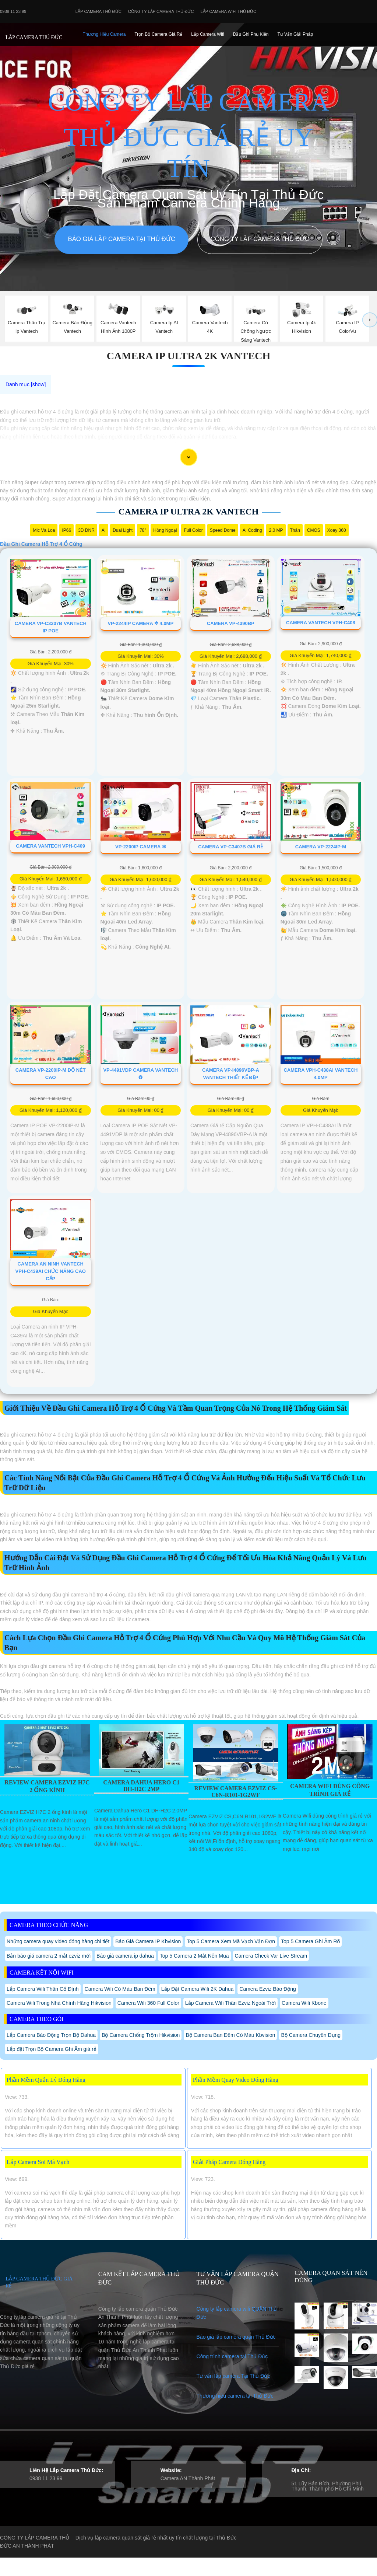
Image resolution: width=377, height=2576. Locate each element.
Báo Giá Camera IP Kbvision (148, 1941)
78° (143, 530)
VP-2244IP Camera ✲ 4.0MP (141, 623)
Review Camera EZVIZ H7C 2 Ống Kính (46, 1786)
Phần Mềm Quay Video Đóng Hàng (235, 2080)
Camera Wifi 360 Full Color (148, 2003)
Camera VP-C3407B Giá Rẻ (230, 846)
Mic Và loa (44, 530)
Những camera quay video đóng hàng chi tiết (58, 1941)
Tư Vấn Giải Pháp (295, 34)
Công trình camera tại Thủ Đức (232, 2356)
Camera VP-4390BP (230, 623)
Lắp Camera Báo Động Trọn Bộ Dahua (51, 2035)
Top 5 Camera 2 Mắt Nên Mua (194, 1956)
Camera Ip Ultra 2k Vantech (188, 356)
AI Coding (252, 530)
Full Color (193, 530)
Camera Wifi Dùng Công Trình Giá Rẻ (330, 1790)
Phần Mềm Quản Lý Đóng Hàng (46, 2080)
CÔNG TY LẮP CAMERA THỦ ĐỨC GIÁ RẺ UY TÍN (188, 135)
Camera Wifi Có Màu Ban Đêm (120, 1989)
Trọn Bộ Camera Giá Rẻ (158, 34)
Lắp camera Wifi (207, 34)
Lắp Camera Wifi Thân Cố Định (43, 1989)
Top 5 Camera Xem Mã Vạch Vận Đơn (231, 1941)
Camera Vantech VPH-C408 (320, 622)
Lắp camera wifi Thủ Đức (229, 11)
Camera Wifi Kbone (304, 2003)
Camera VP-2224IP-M (320, 846)
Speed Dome (223, 530)
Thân (295, 530)
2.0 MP (276, 530)
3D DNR (86, 530)
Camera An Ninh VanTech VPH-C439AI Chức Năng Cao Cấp (50, 1271)
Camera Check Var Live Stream (271, 1956)
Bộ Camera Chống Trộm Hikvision (141, 2035)
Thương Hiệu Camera (104, 34)
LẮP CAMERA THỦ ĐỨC (34, 37)
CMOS (313, 530)
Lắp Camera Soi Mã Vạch (38, 2162)
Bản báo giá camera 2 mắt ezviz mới (49, 1956)
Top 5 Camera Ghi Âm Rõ (310, 1941)
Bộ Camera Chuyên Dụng (311, 2035)
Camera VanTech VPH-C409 (50, 846)
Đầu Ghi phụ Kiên (251, 34)
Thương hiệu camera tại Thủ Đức (235, 2396)
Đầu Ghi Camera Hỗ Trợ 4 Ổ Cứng (41, 544)
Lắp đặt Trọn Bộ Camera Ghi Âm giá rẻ (51, 2049)
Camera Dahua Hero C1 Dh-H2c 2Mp (141, 1785)
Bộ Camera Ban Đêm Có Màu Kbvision (230, 2035)
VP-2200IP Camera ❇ (140, 846)
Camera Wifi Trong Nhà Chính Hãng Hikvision (59, 2003)
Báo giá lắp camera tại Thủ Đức (121, 238)
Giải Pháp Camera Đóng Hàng (229, 2162)
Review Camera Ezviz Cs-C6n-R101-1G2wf (235, 1791)
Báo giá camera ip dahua (125, 1956)
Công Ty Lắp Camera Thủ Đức (161, 11)
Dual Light (123, 530)
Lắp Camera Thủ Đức (98, 11)
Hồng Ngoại (165, 530)
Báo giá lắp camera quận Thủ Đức (236, 2337)
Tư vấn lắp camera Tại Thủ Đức (233, 2376)
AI (104, 530)
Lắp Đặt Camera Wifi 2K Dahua (197, 1989)
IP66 (66, 530)
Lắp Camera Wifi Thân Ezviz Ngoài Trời (230, 2003)
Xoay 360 (336, 530)
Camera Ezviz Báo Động (267, 1989)
